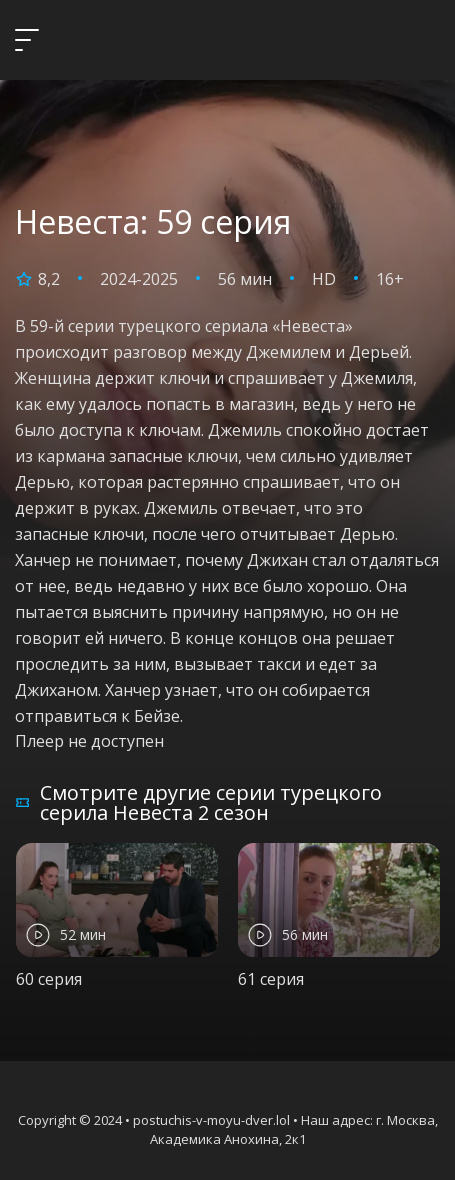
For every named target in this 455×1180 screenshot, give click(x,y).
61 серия (271, 979)
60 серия (49, 979)
